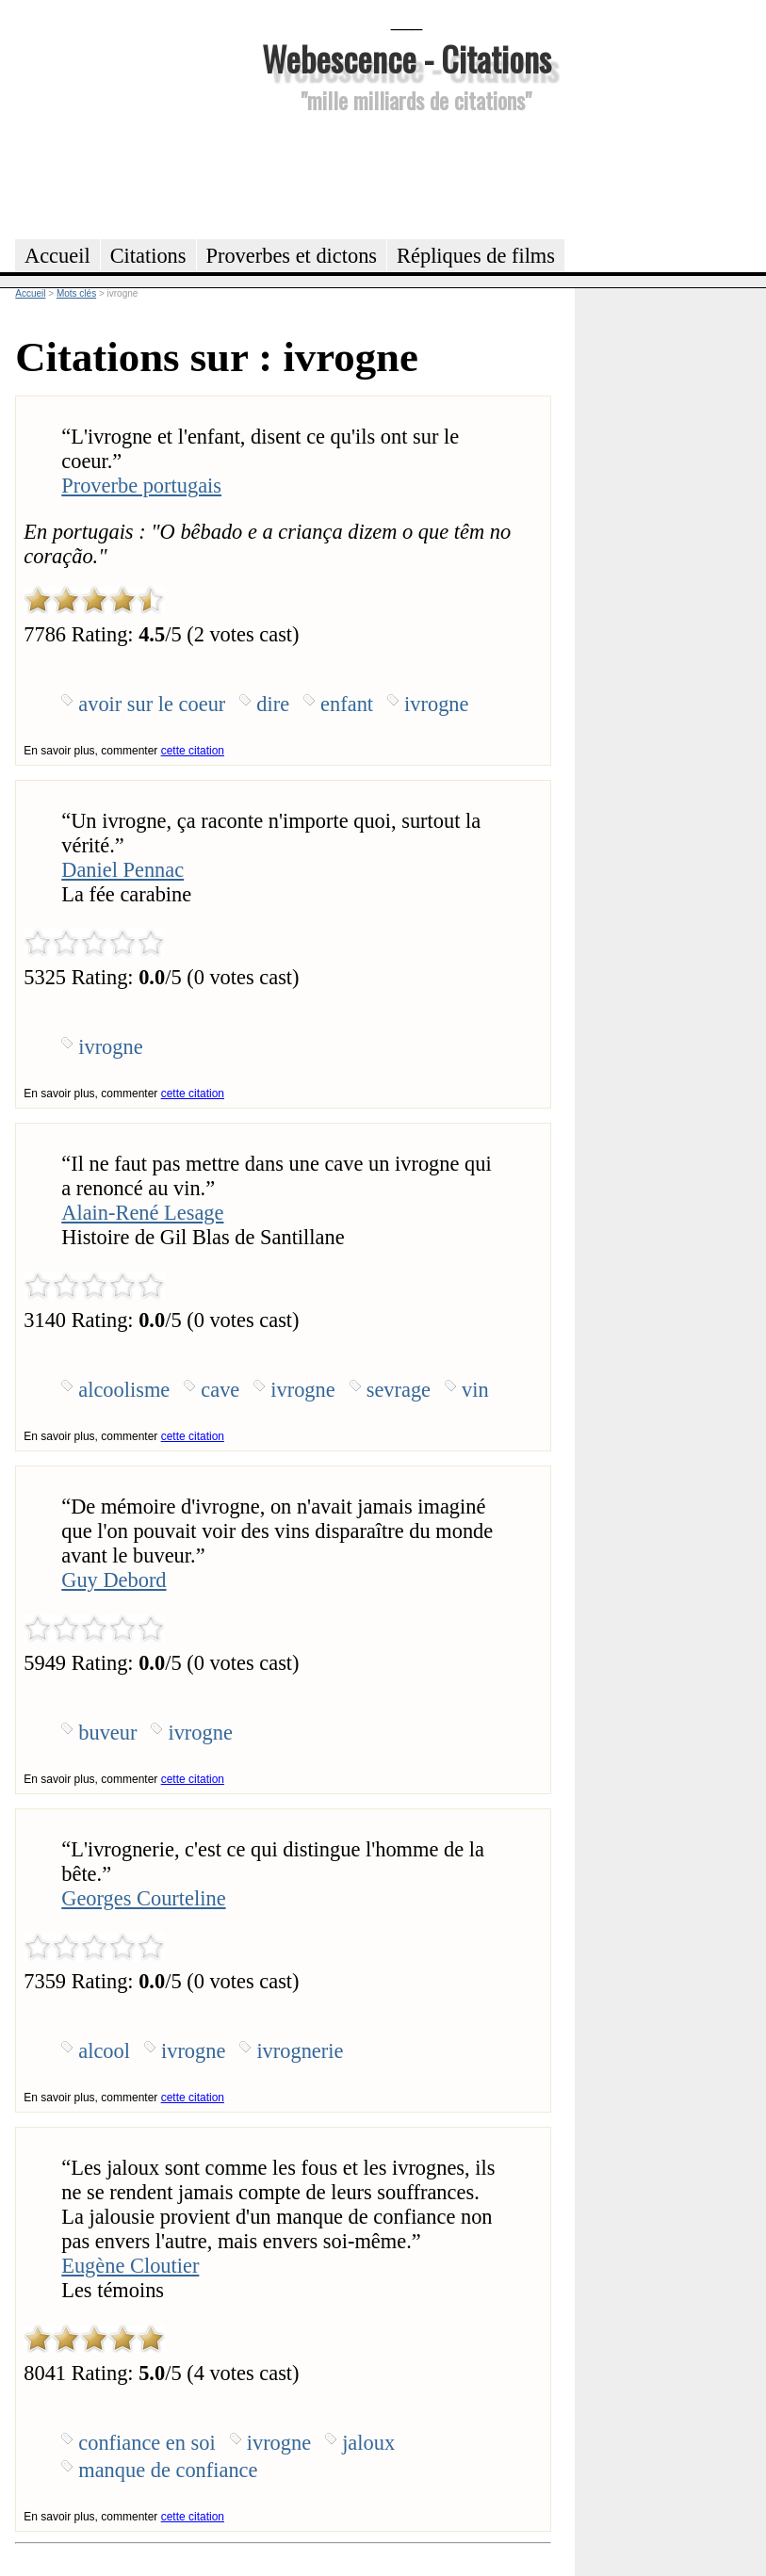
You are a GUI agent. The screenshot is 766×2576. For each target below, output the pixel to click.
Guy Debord (113, 1580)
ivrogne (436, 704)
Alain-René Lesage (142, 1212)
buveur (107, 1732)
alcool (104, 2051)
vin (475, 1389)
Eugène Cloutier (130, 2265)
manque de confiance (167, 2470)
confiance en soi (146, 2442)
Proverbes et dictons (292, 255)
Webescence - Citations (406, 58)
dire (272, 704)
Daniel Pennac (122, 870)
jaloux (368, 2442)
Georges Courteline (143, 1898)
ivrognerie (299, 2051)
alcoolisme (124, 1389)
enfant (346, 704)
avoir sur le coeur (151, 704)
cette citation (192, 750)
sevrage (399, 1389)
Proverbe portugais (141, 485)
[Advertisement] (407, 173)
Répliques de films (476, 255)
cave (220, 1389)
